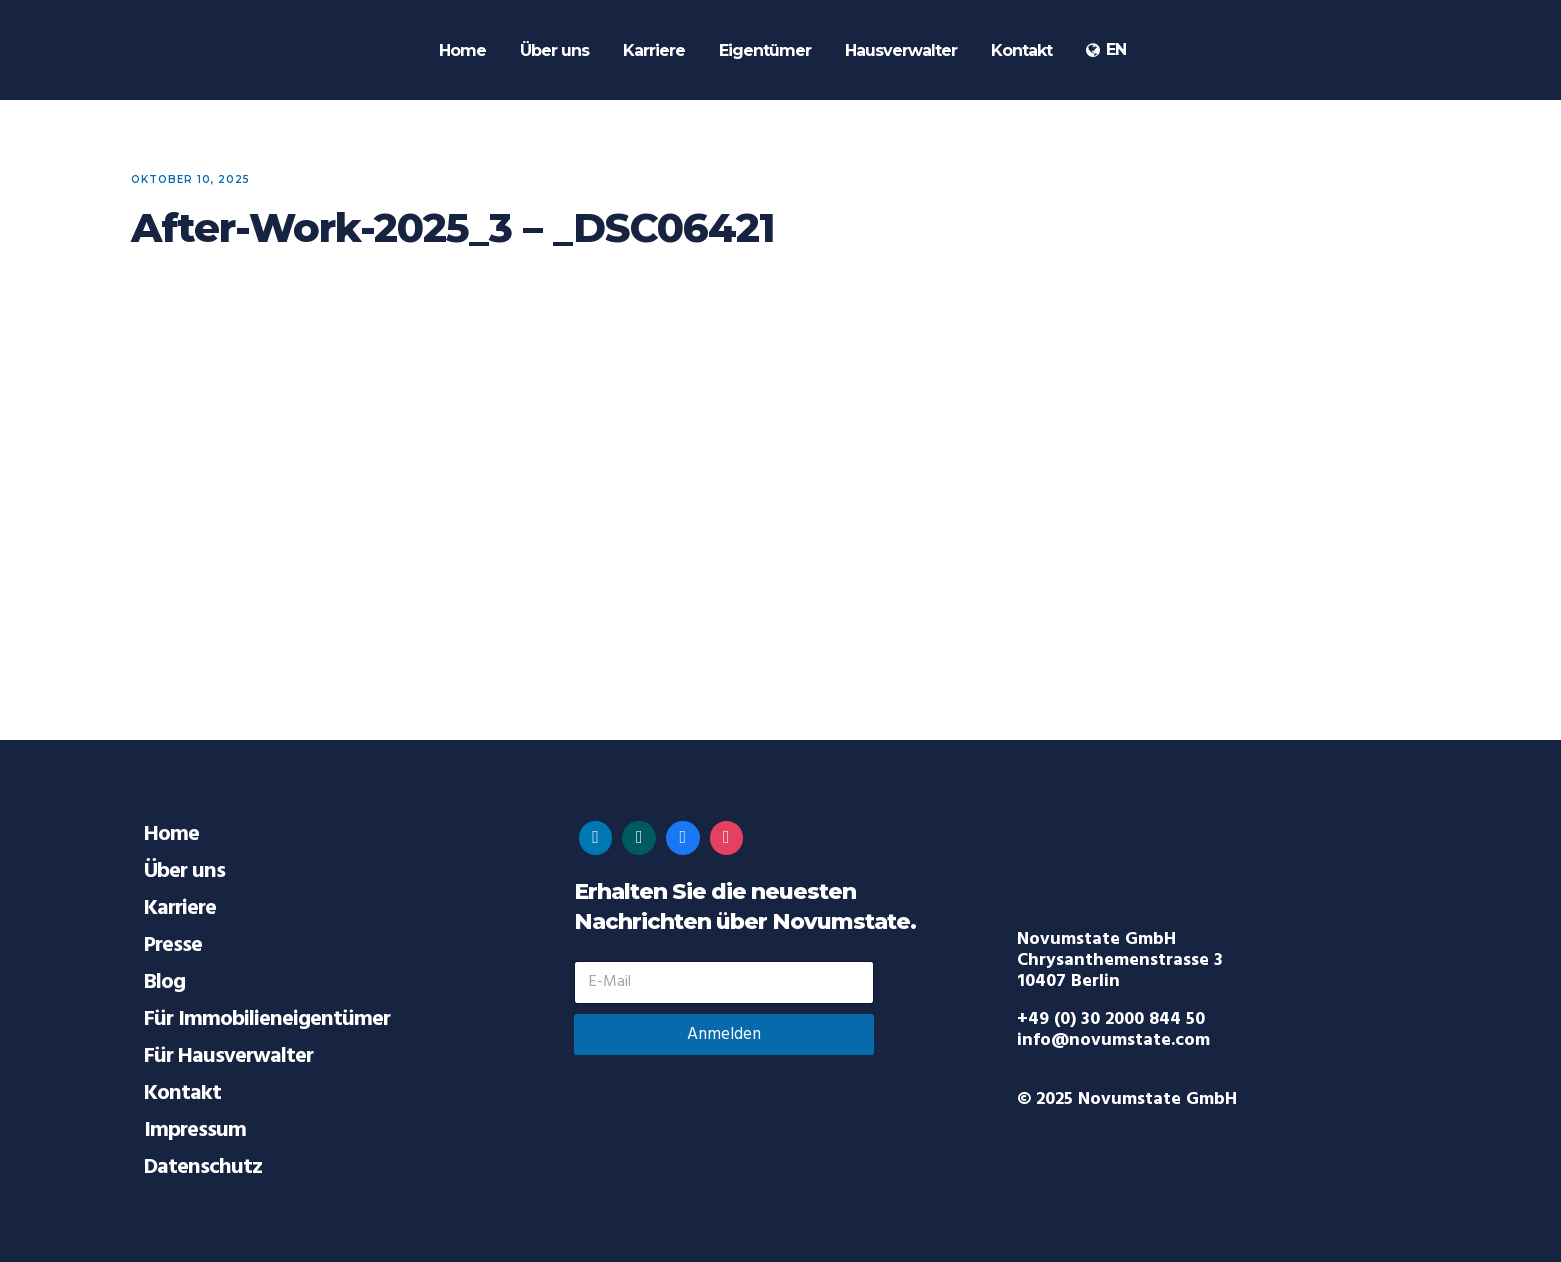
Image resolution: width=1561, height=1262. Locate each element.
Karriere (180, 908)
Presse (173, 945)
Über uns (184, 871)
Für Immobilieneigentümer (267, 1019)
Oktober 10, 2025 (190, 179)
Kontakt (182, 1093)
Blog (164, 982)
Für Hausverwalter (228, 1056)
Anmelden (724, 1034)
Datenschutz (203, 1167)
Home (171, 834)
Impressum (195, 1130)
